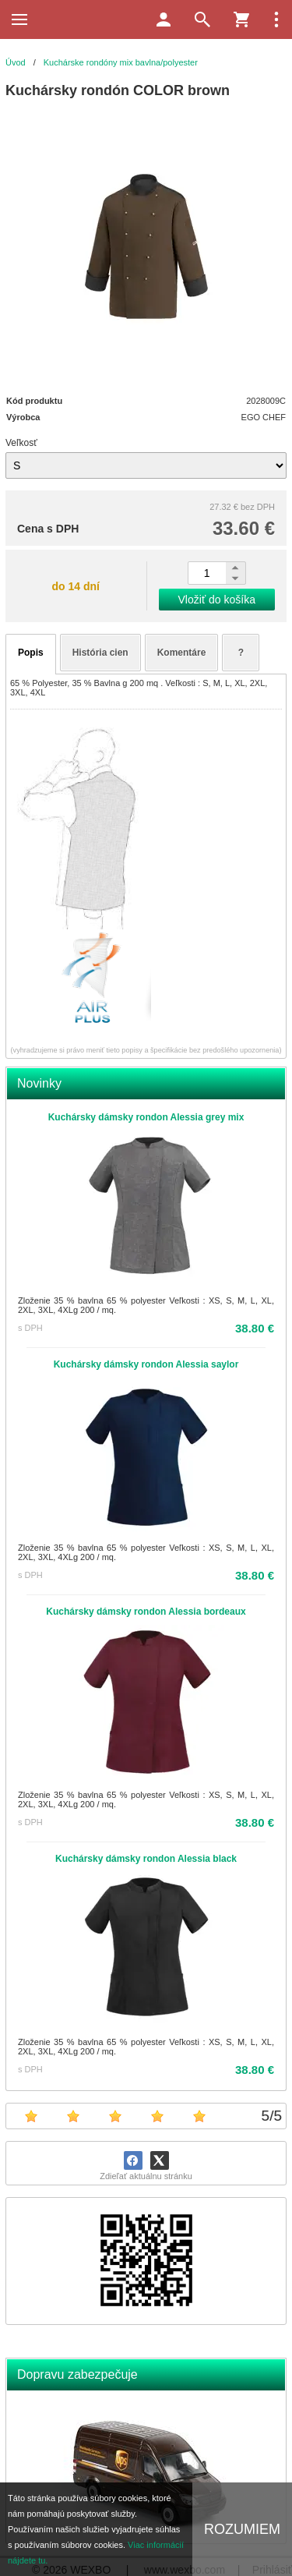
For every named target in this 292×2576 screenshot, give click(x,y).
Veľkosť (21, 442)
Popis (31, 652)
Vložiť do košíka (216, 599)
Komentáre (181, 652)
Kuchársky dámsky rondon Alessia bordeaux (145, 1611)
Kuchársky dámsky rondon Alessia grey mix (146, 1117)
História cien (100, 652)
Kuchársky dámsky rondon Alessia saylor (146, 1364)
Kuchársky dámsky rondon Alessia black (146, 1858)
